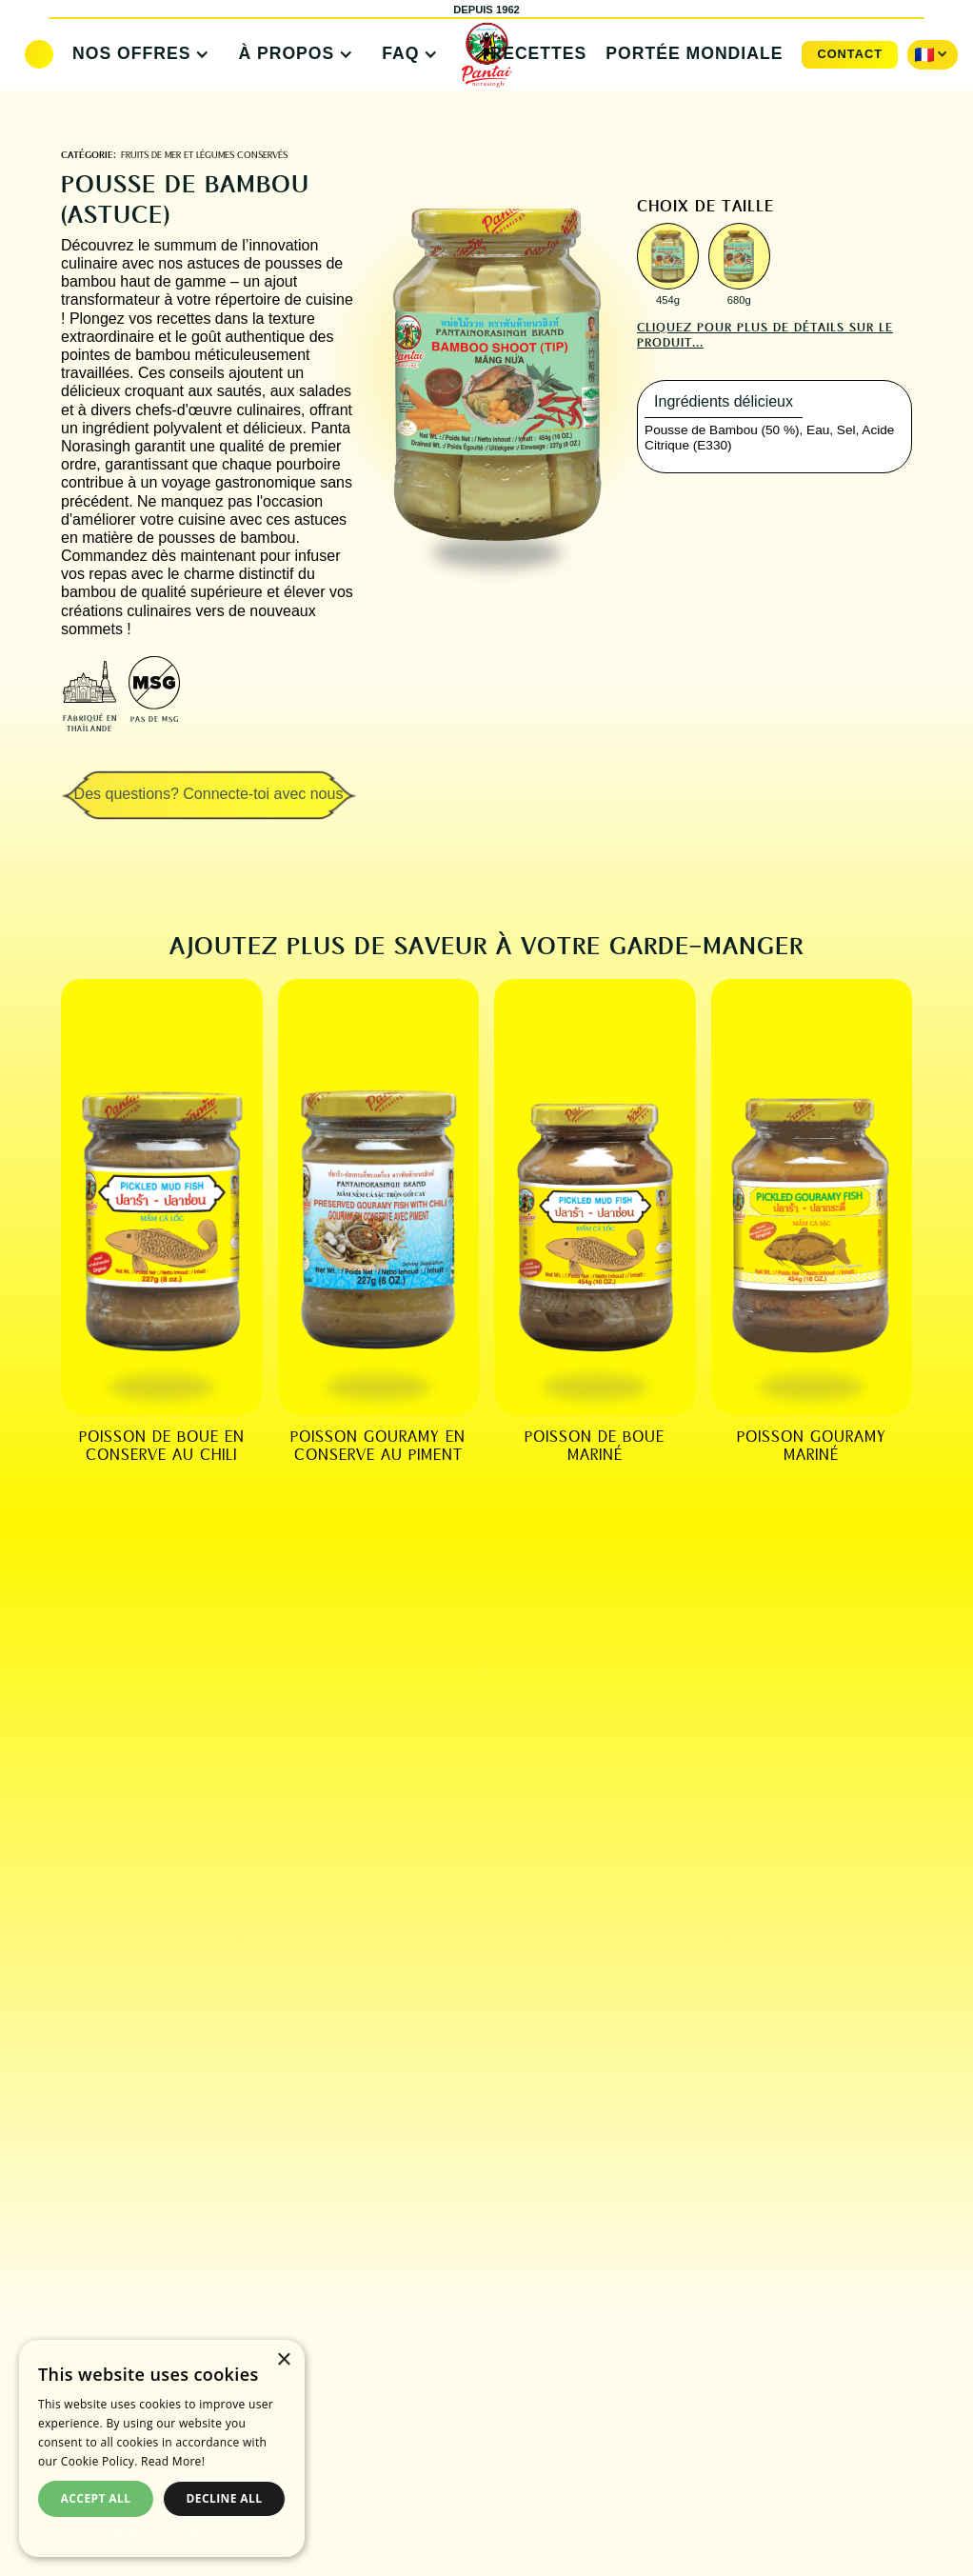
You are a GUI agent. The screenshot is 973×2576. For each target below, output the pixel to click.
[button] (136, 54)
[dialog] (162, 2448)
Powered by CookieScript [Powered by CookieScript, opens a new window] (162, 2536)
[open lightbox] (668, 256)
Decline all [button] (225, 2498)
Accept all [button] (96, 2498)
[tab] (724, 403)
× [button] (283, 2360)
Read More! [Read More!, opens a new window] (173, 2461)
